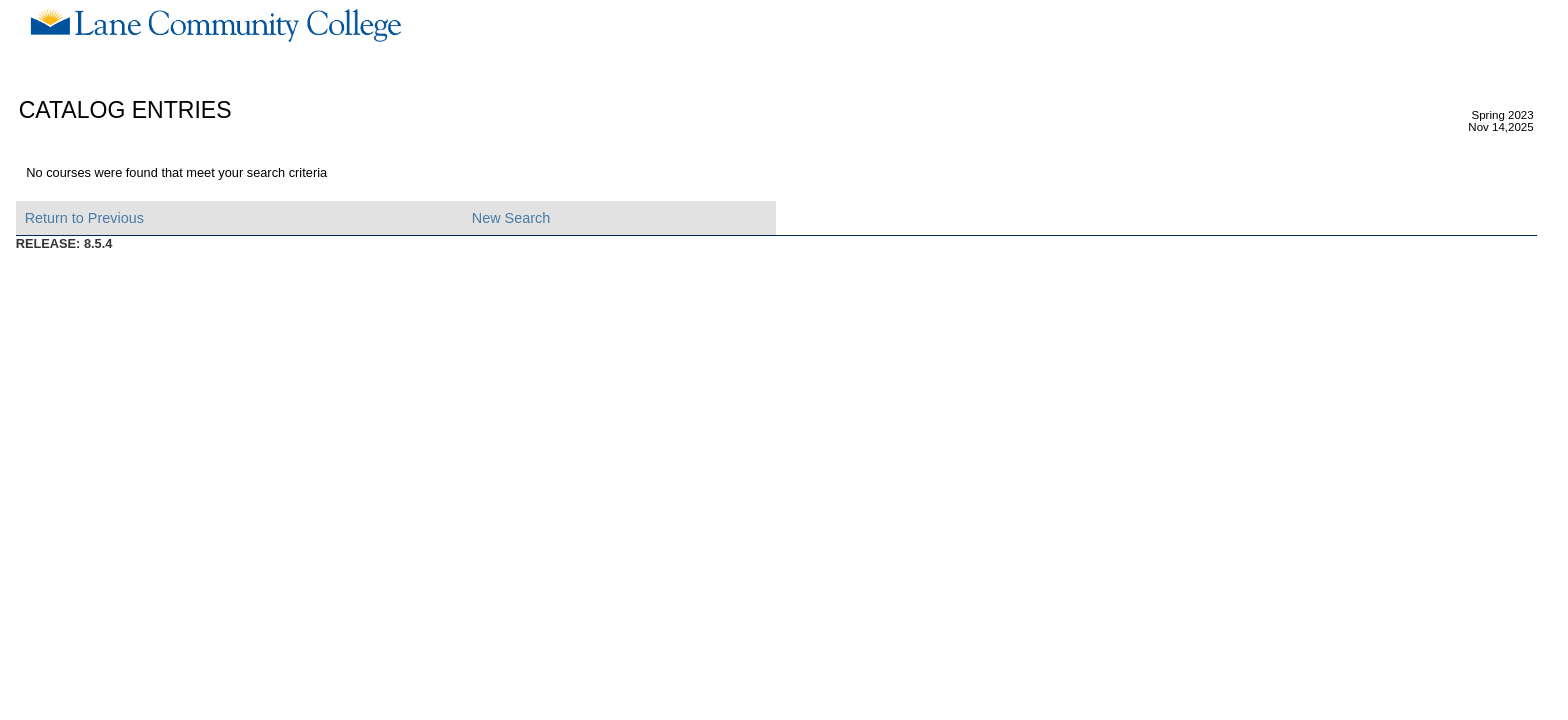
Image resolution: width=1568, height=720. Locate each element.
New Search (511, 218)
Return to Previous (84, 218)
